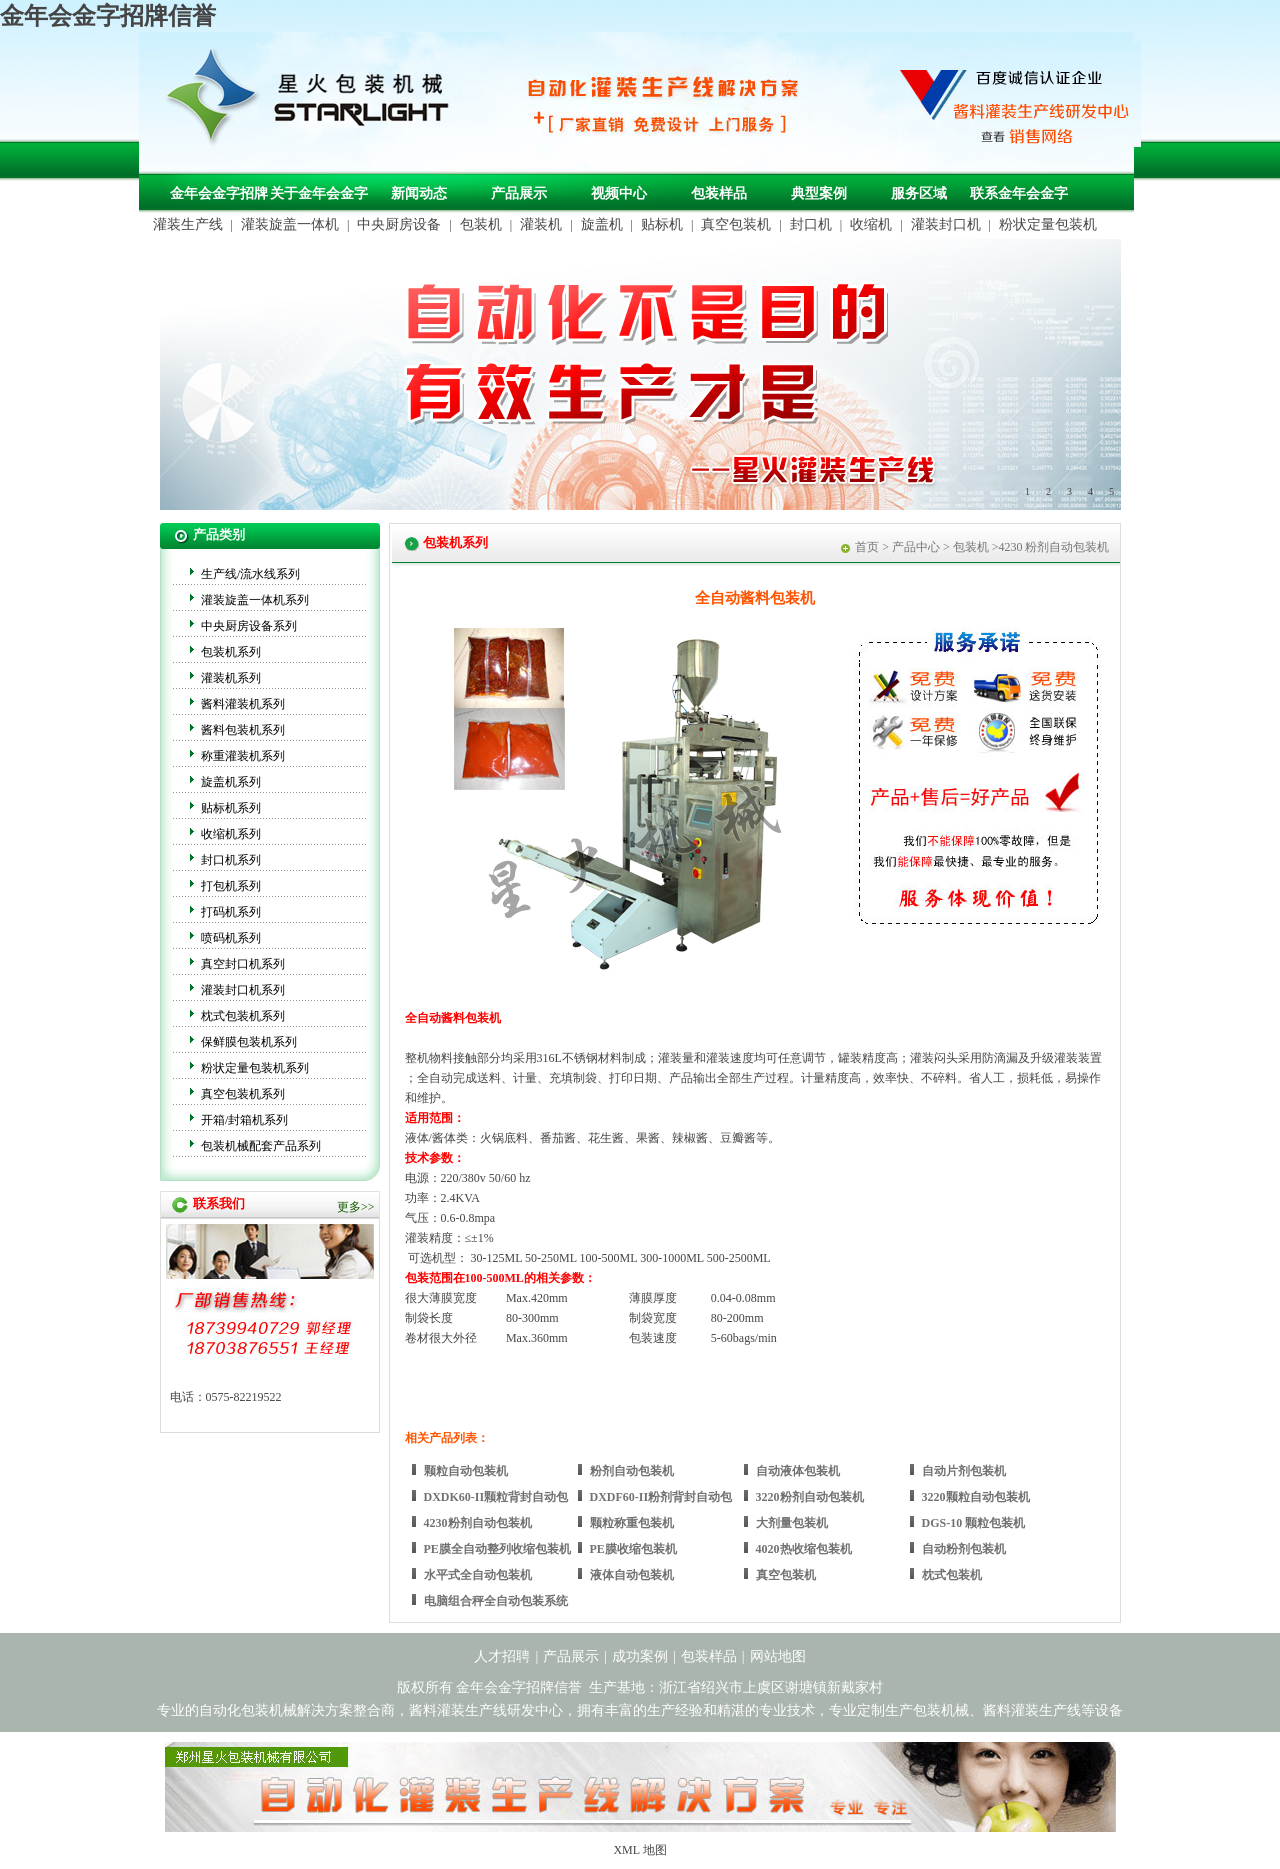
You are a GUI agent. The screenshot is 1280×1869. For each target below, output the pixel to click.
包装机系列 (231, 652)
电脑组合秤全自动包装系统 (496, 1601)
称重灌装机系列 (243, 756)
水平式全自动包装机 (478, 1575)
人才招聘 (502, 1656)
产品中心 (916, 547)
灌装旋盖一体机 (290, 224)
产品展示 (519, 193)
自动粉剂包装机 (964, 1549)
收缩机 (871, 224)
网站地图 (778, 1656)
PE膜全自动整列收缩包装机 (497, 1549)
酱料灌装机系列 (243, 704)
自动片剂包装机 (964, 1471)
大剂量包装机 (792, 1523)
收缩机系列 (231, 834)
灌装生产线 (188, 224)
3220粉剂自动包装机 (810, 1497)
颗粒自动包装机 (466, 1471)
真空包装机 (736, 224)
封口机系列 (231, 860)
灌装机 (541, 224)
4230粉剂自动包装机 (478, 1523)
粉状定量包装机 (1048, 224)
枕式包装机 (952, 1575)
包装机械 (941, 1710)
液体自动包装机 (632, 1575)
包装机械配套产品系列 (261, 1146)
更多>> (356, 1207)
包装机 (481, 224)
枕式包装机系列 (243, 1016)
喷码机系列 (231, 938)
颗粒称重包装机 (632, 1523)
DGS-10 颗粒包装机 (974, 1523)
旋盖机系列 (231, 782)
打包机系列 (231, 886)
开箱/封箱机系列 (244, 1120)
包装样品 (719, 193)
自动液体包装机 (798, 1471)
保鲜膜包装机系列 (249, 1042)
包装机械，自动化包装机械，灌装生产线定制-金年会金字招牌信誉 (315, 101)
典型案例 (819, 193)
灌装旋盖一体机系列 (255, 600)
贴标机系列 (231, 808)
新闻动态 (419, 193)
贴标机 (662, 224)
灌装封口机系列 (243, 990)
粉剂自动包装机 (632, 1471)
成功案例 (640, 1656)
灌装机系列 (231, 678)
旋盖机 (602, 224)
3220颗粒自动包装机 (976, 1497)
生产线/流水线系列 (250, 574)
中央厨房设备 (399, 224)
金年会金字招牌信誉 (108, 16)
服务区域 (919, 193)
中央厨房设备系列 (249, 626)
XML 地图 (639, 1850)
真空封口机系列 (243, 964)
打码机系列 (231, 912)
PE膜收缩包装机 (633, 1549)
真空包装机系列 (243, 1094)
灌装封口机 (946, 224)
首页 (867, 547)
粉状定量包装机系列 (255, 1068)
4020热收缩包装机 (804, 1549)
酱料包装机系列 (243, 730)
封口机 (811, 224)
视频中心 (619, 193)
